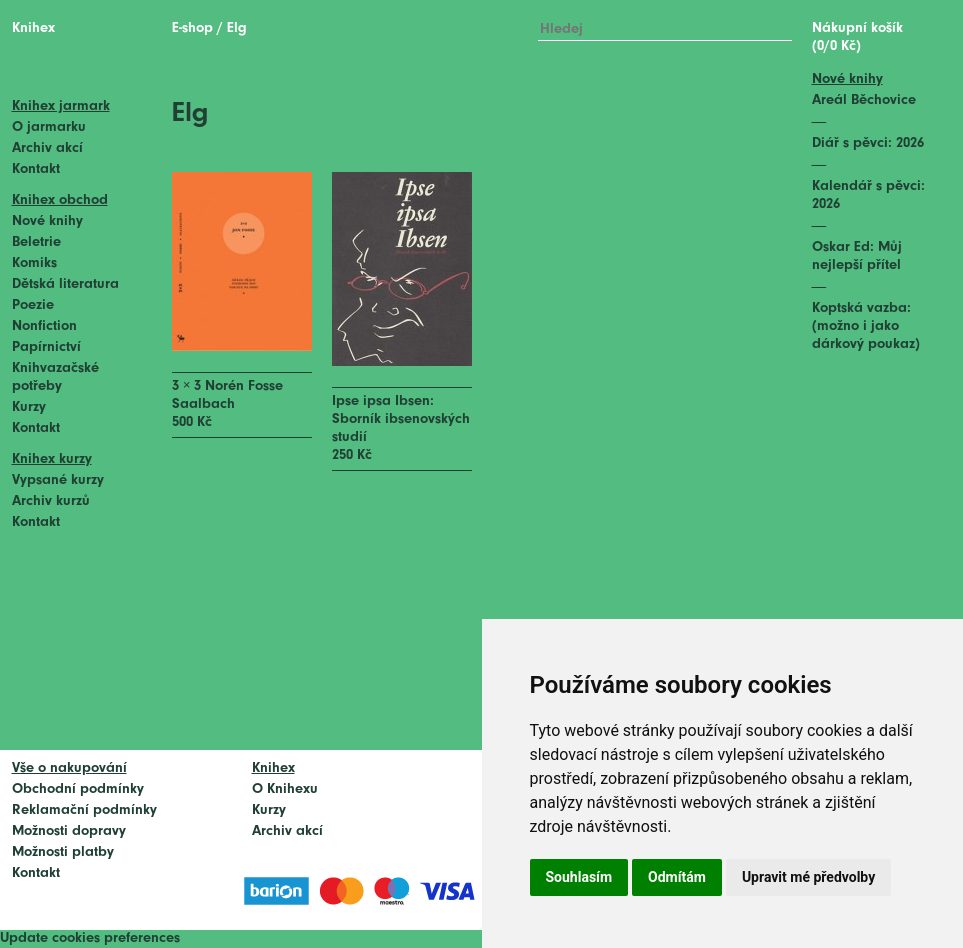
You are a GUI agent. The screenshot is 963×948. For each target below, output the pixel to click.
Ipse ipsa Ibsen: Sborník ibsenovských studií (401, 419)
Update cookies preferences (90, 938)
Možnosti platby (63, 852)
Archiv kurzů (51, 501)
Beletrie (36, 242)
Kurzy (29, 407)
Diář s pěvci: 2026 (868, 143)
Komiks (34, 263)
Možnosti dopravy (69, 831)
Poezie (33, 305)
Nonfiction (44, 326)
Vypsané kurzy (58, 480)
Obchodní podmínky (78, 789)
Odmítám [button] (677, 877)
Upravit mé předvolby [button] (808, 877)
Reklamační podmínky (84, 810)
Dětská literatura (65, 284)
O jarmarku (49, 127)
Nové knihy (47, 221)
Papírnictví (46, 347)
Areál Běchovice (864, 100)
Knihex (33, 28)
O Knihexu (285, 789)
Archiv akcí (47, 148)
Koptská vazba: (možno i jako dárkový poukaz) (866, 326)
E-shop (192, 28)
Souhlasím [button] (579, 877)
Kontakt (36, 169)
